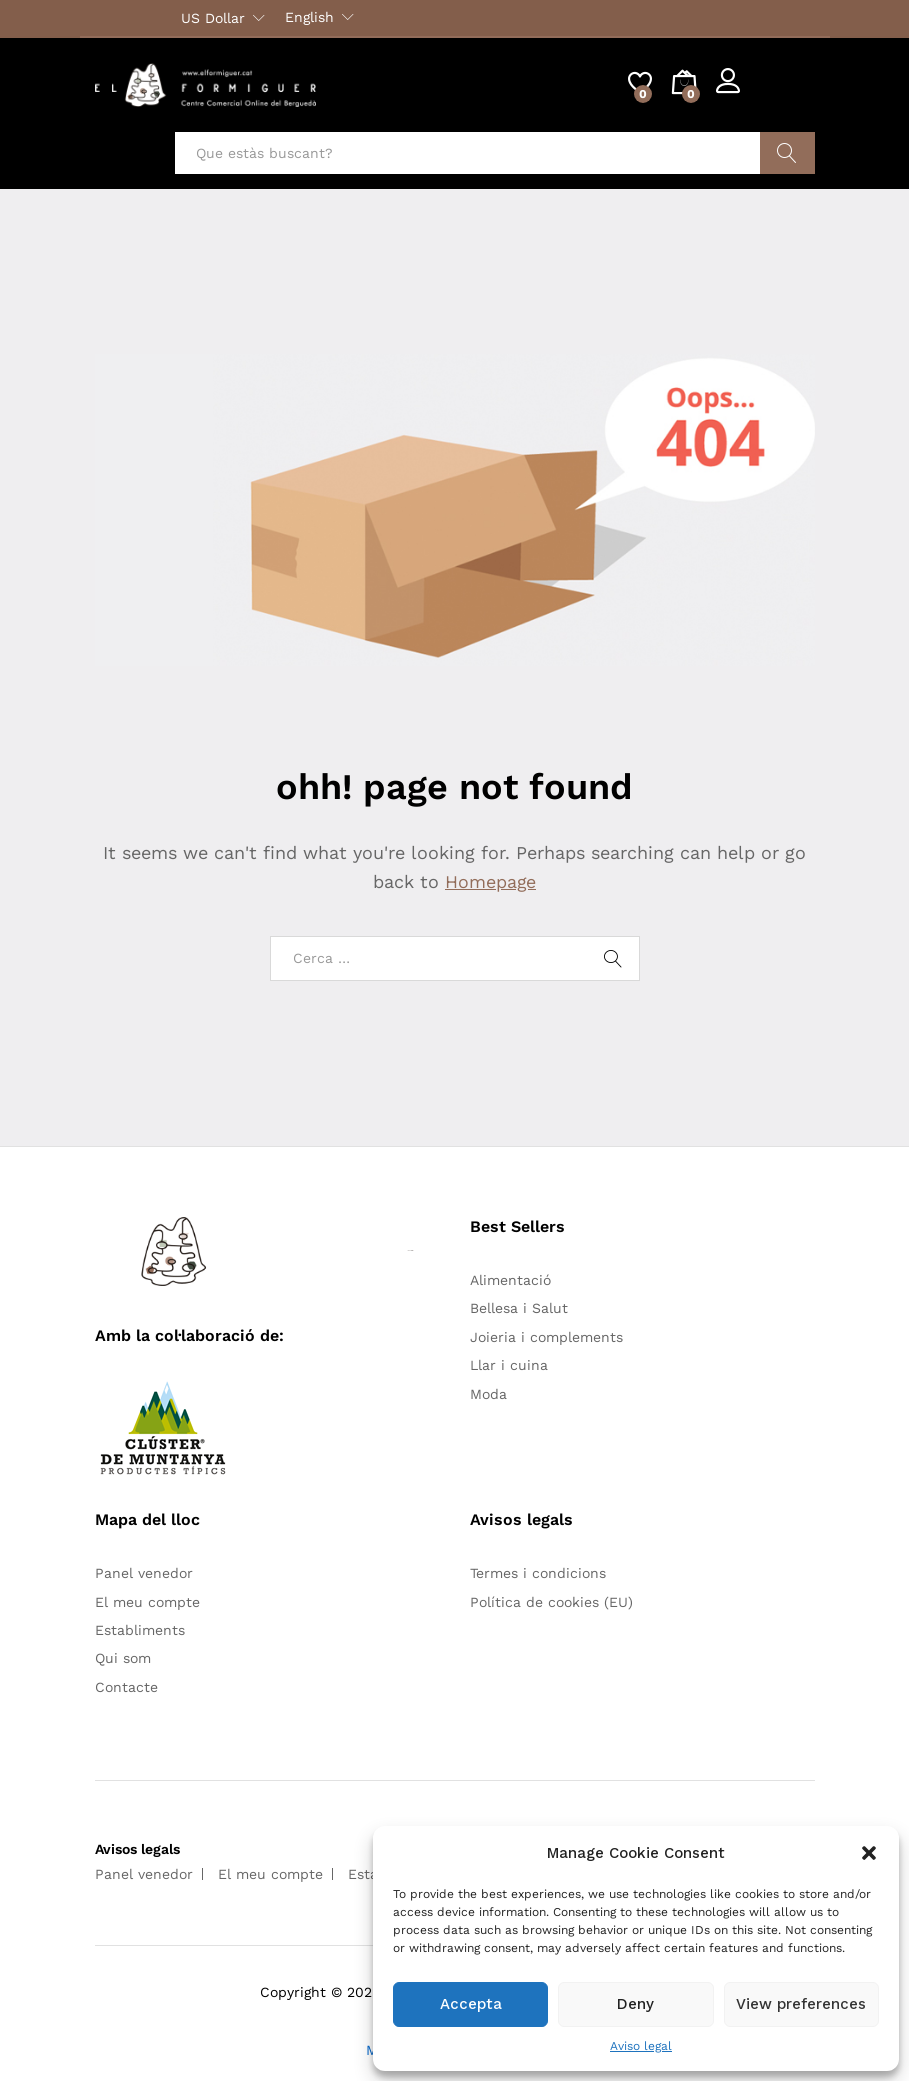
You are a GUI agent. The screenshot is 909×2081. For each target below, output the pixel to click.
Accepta (471, 2004)
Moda (488, 1394)
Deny (635, 2004)
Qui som (123, 1658)
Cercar (787, 153)
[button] (869, 1853)
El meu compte (147, 1602)
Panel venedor (144, 1573)
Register (786, 93)
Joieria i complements (546, 1337)
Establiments (140, 1630)
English (309, 17)
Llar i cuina (509, 1365)
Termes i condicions (538, 1573)
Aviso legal (641, 2046)
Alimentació (510, 1280)
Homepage (491, 881)
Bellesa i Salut (519, 1308)
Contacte (126, 1687)
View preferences (801, 2004)
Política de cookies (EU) (551, 1602)
